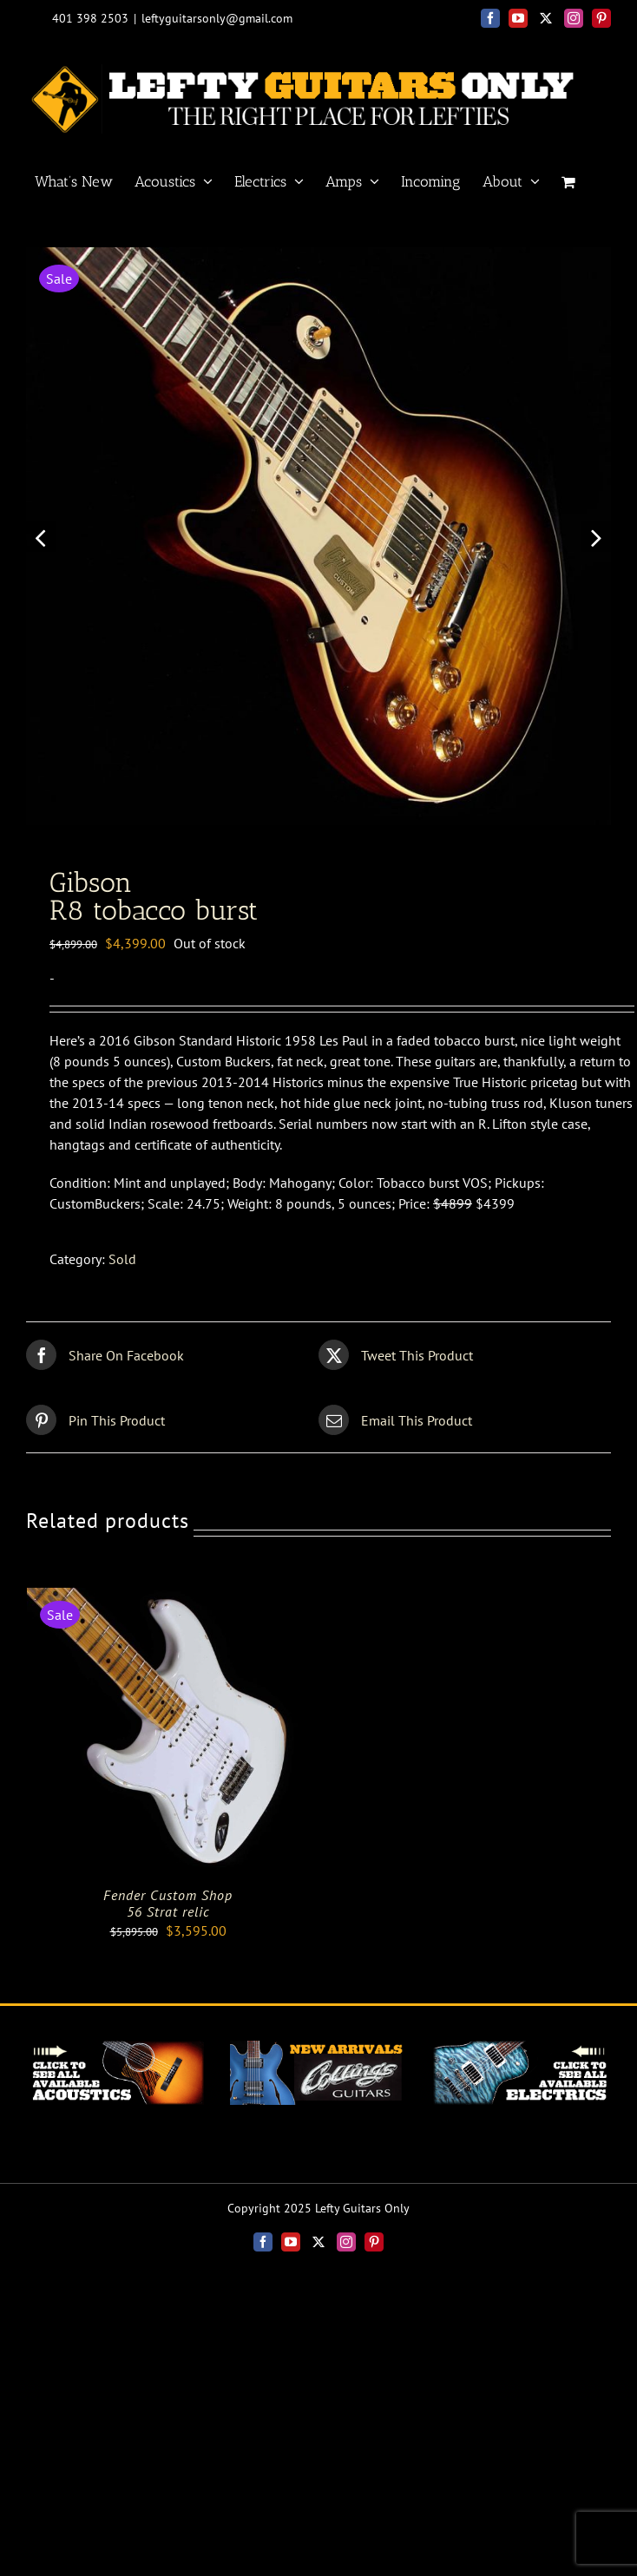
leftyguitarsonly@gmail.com (216, 18)
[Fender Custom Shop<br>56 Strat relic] (168, 1604)
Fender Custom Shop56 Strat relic (168, 1909)
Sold (122, 1266)
